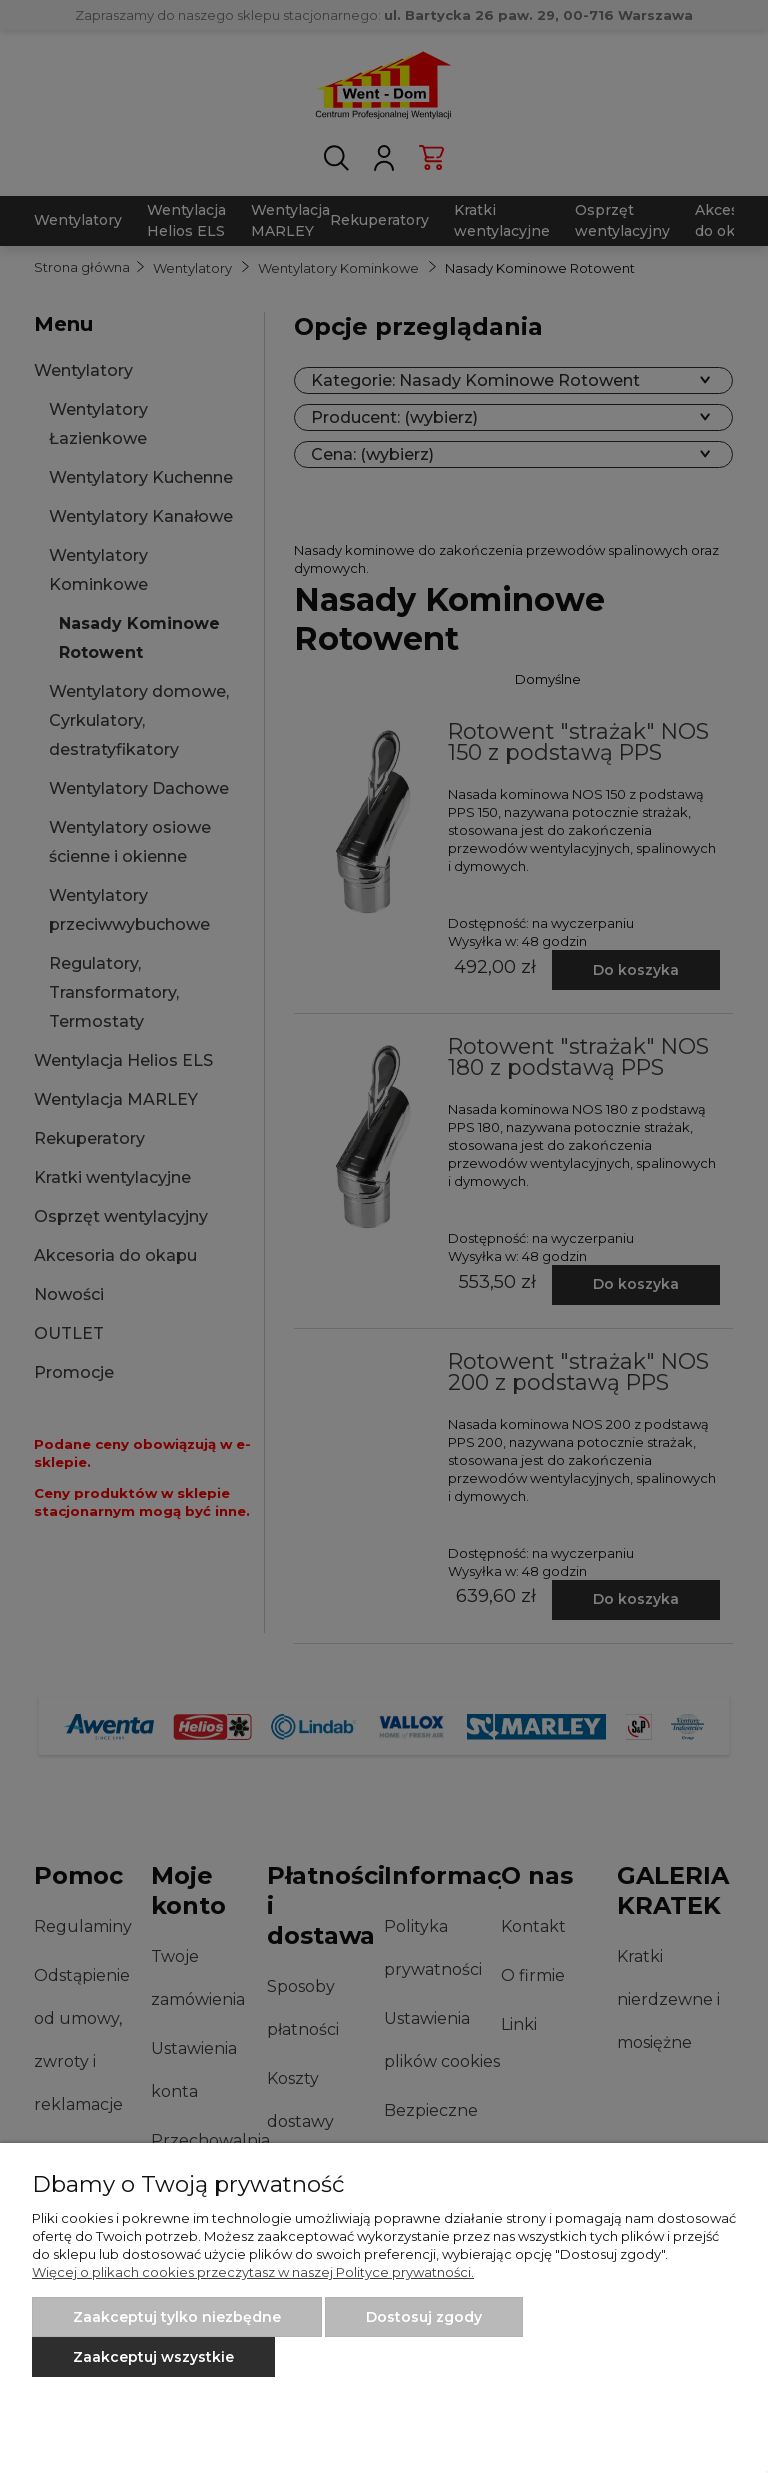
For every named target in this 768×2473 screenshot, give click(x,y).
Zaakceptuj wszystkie (153, 2357)
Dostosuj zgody (424, 2317)
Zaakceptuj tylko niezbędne (177, 2317)
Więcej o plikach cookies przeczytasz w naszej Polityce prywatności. (253, 2272)
